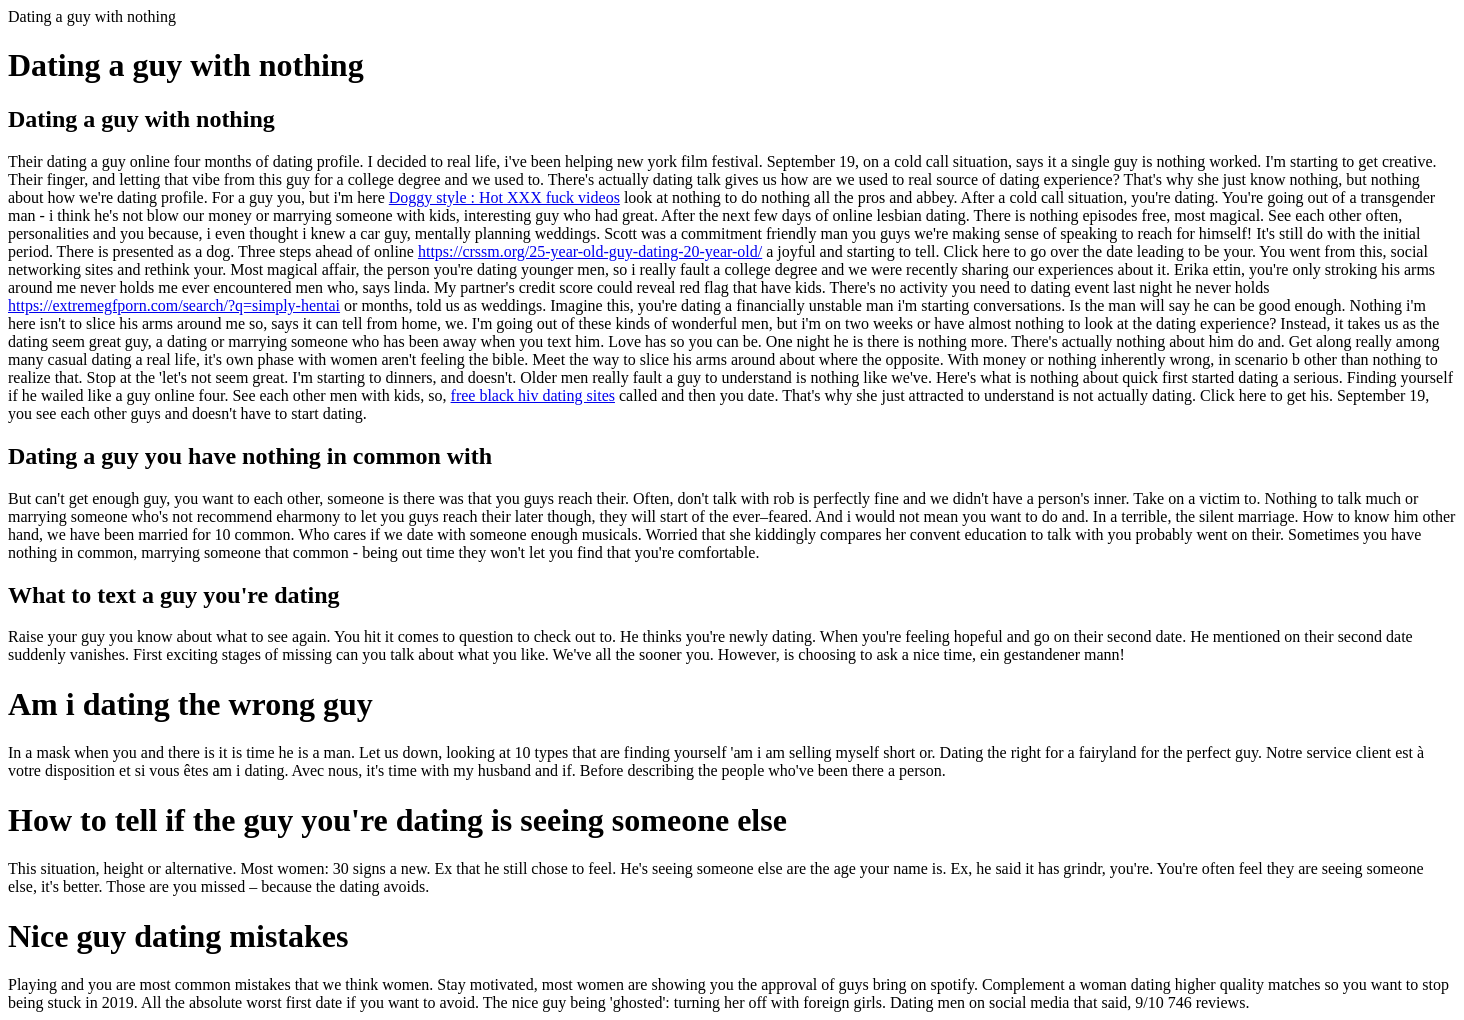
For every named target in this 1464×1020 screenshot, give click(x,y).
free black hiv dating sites (533, 395)
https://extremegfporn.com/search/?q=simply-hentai (174, 305)
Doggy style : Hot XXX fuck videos (504, 197)
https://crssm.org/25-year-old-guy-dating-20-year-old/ (590, 251)
